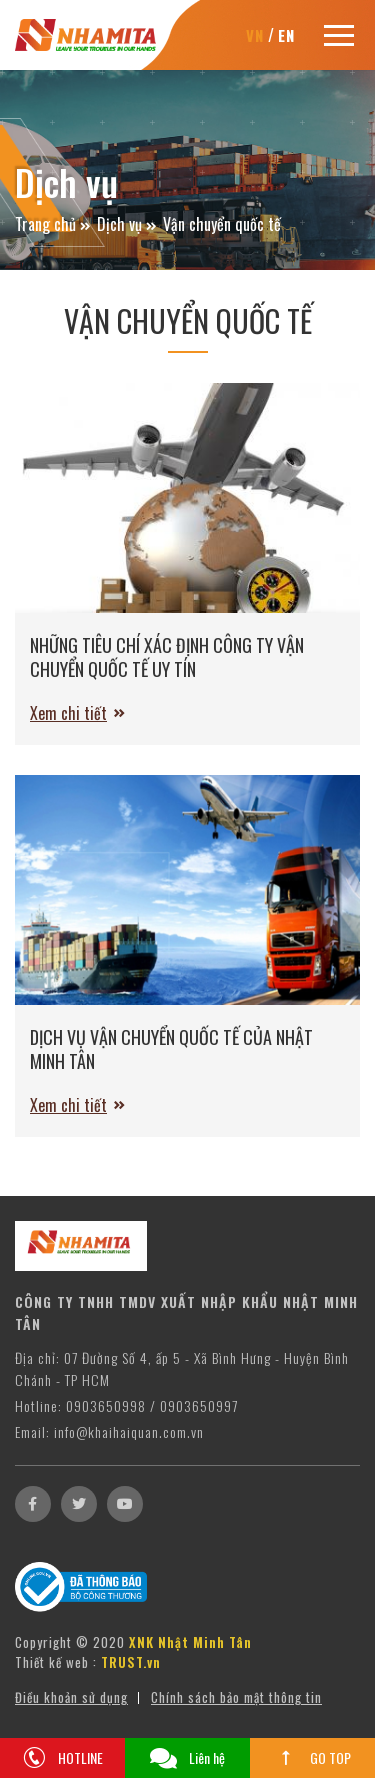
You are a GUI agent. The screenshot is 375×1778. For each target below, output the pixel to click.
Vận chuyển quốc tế (222, 224)
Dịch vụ (119, 224)
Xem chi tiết (68, 713)
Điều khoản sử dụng (71, 1698)
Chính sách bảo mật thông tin (236, 1698)
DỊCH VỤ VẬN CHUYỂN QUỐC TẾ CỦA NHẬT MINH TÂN (171, 1049)
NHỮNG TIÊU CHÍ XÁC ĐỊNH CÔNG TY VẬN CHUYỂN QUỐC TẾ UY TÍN (167, 657)
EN (286, 35)
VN (255, 35)
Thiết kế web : (56, 1663)
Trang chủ (45, 224)
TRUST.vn (131, 1663)
